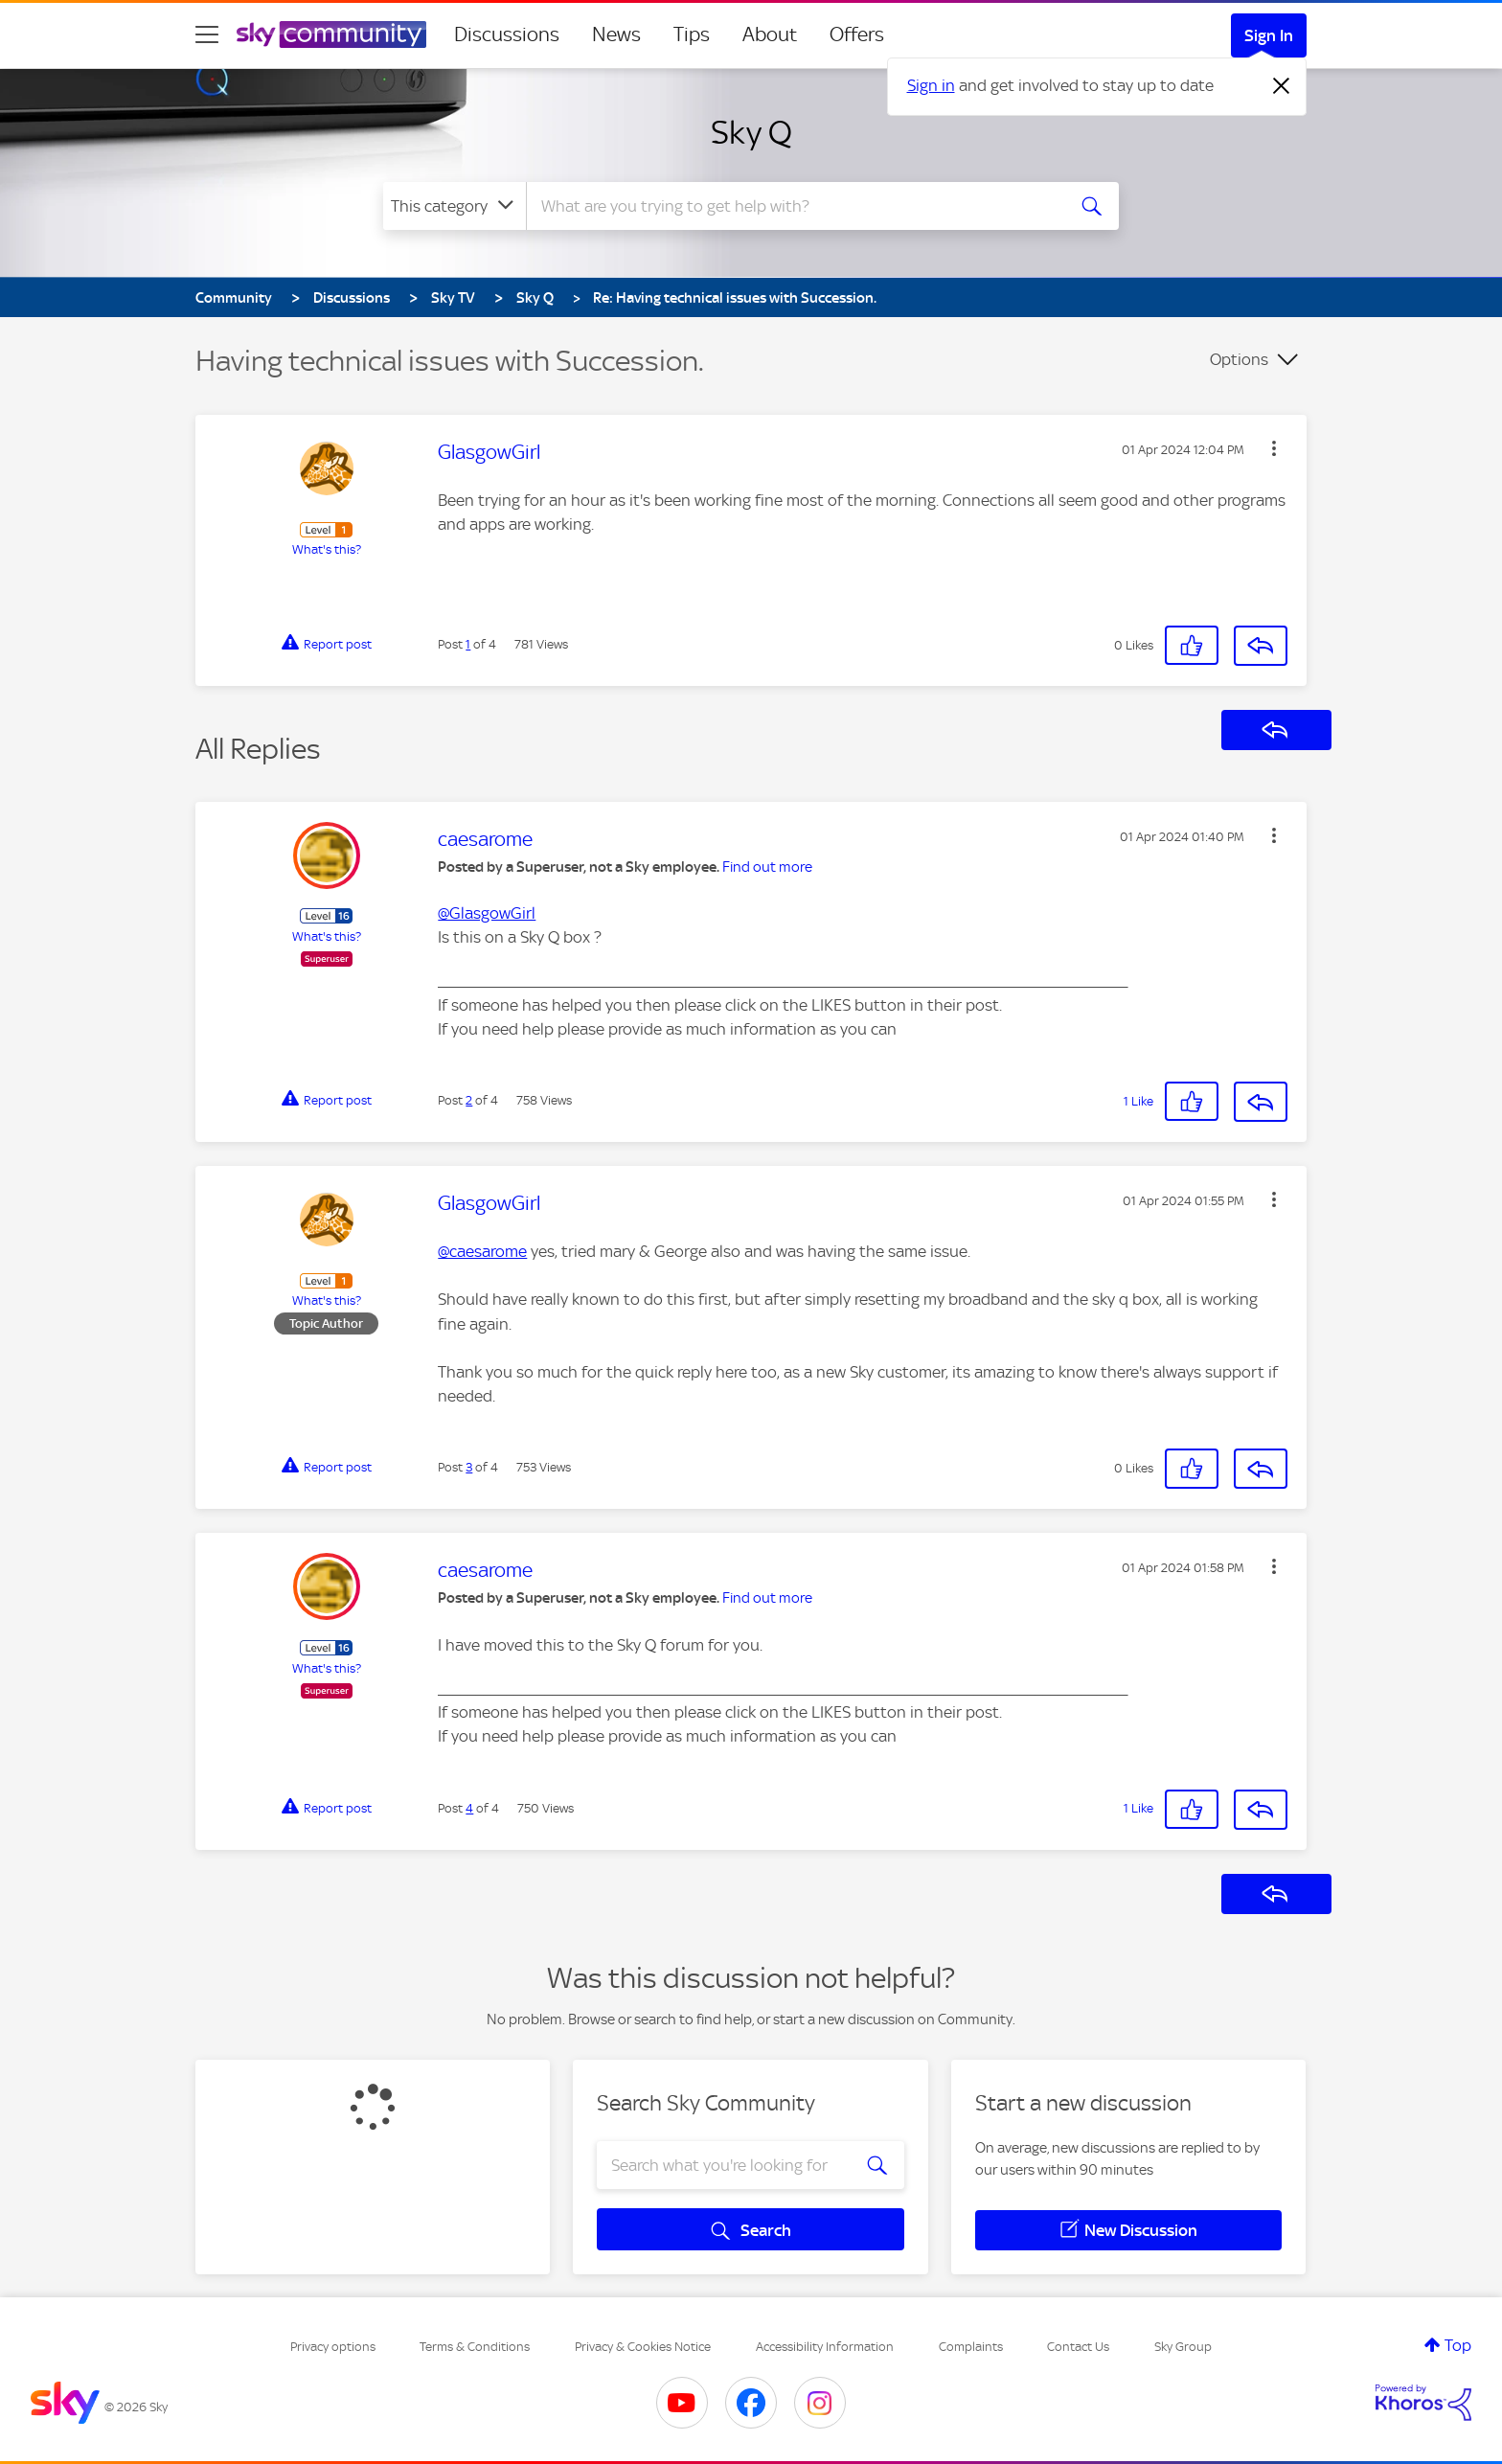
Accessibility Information (825, 2346)
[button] (1274, 448)
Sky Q (751, 132)
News (616, 34)
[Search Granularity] (454, 206)
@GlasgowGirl (486, 913)
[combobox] (793, 206)
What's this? (326, 549)
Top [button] (1458, 2345)
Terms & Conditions (475, 2346)
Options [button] (1239, 359)
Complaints (971, 2346)
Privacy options (333, 2346)
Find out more (767, 867)
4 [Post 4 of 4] (469, 1808)
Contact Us (1078, 2346)
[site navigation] (206, 34)
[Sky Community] (331, 34)
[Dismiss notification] (1281, 86)
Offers (857, 34)
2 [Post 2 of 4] (469, 1100)
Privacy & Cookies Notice (643, 2346)
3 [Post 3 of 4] (469, 1467)
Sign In (1268, 35)
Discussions (506, 34)
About (769, 34)
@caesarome (482, 1251)
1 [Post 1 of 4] (468, 644)
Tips (691, 34)
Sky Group (1183, 2346)
